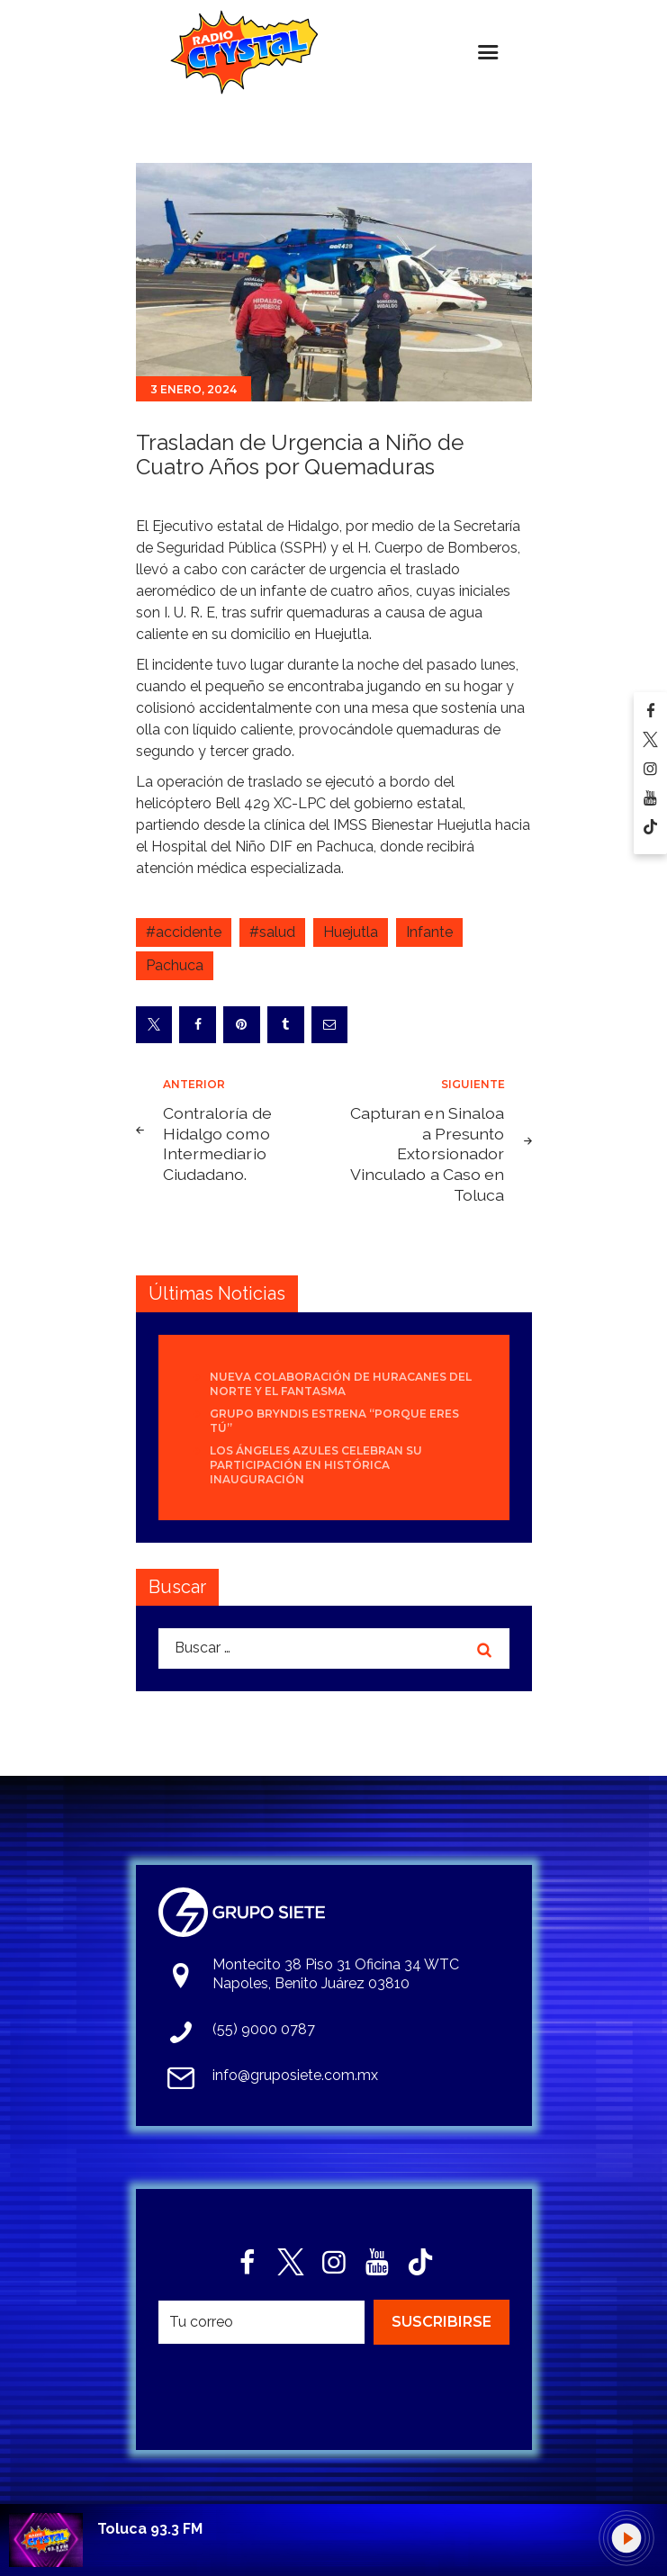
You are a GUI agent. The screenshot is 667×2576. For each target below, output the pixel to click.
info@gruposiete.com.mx (295, 2075)
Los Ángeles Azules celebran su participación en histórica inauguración (316, 1465)
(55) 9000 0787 (263, 2029)
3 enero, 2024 (193, 389)
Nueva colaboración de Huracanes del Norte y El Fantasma (341, 1384)
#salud (272, 932)
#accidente (183, 932)
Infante (429, 932)
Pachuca (174, 965)
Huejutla (350, 932)
